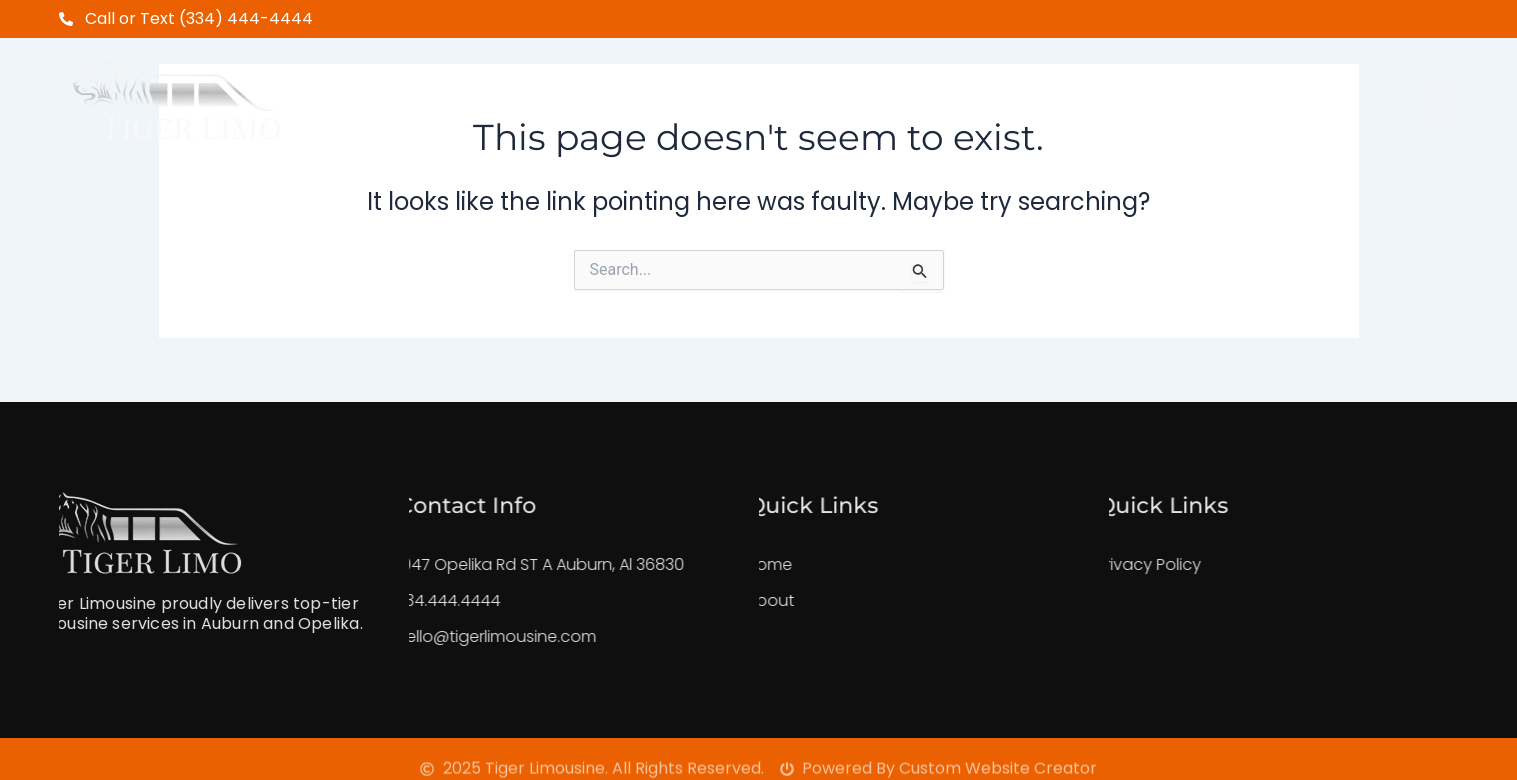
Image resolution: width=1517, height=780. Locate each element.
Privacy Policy (1108, 564)
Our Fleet (899, 87)
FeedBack (1032, 87)
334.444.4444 (408, 600)
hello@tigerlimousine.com (456, 636)
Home (466, 87)
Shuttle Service (735, 87)
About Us (575, 87)
